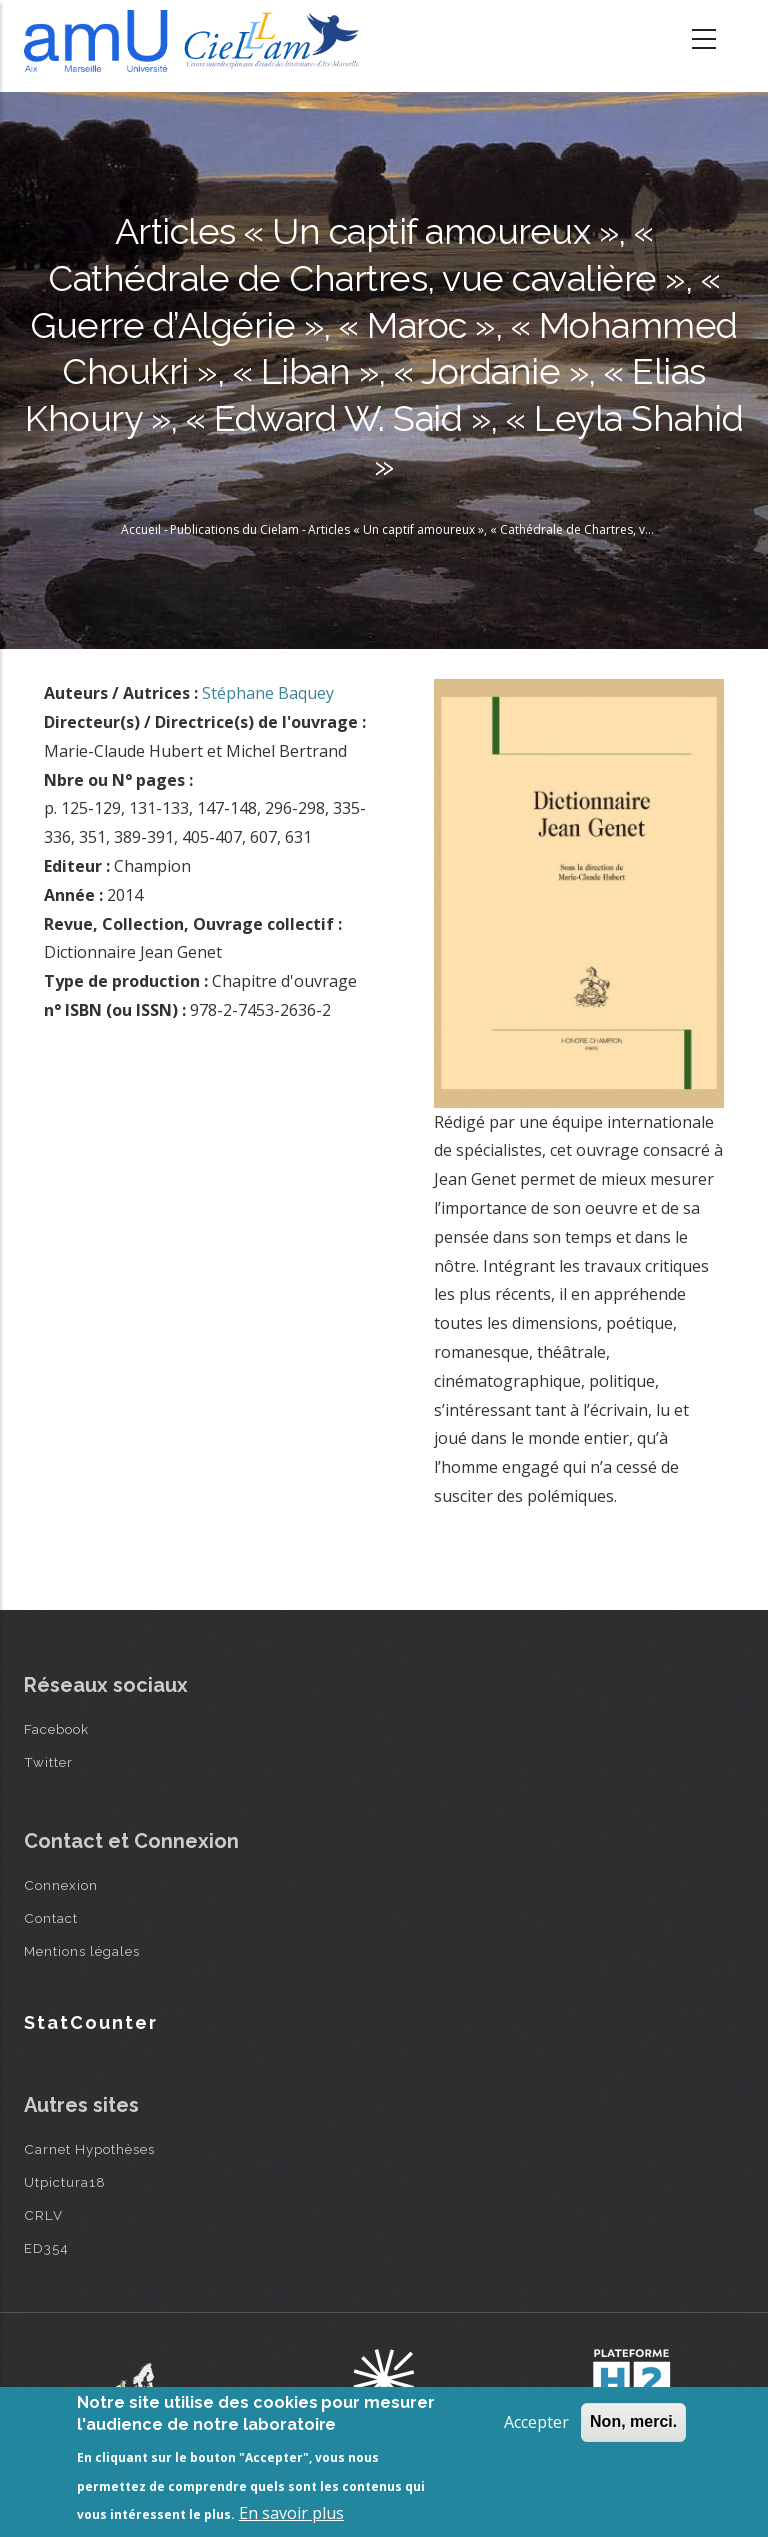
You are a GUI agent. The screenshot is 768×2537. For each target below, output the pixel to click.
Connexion (61, 1885)
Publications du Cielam (234, 529)
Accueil (141, 529)
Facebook (56, 1729)
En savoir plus (291, 2513)
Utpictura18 (65, 2182)
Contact (51, 1918)
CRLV (43, 2215)
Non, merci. (633, 2421)
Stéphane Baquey (268, 693)
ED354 (46, 2248)
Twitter (48, 1762)
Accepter (536, 2422)
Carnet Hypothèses (89, 2149)
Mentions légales (82, 1951)
